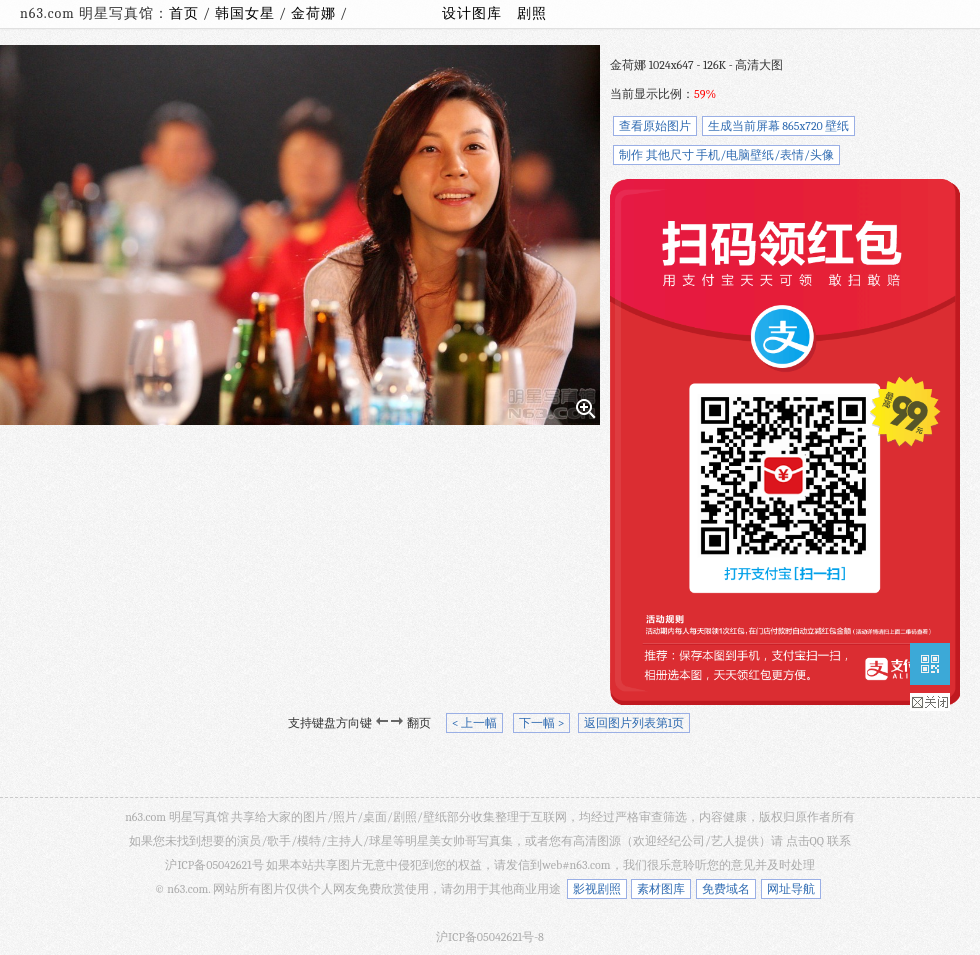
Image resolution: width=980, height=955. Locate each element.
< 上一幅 (474, 723)
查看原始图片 (655, 126)
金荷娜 (315, 13)
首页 (184, 13)
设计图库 (472, 13)
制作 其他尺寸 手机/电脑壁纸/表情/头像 (726, 155)
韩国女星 (247, 13)
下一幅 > (541, 723)
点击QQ (805, 841)
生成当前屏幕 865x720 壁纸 (779, 126)
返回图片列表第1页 (634, 723)
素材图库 (661, 889)
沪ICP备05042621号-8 (490, 937)
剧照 (532, 13)
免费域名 (726, 889)
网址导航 (791, 889)
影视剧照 (597, 889)
